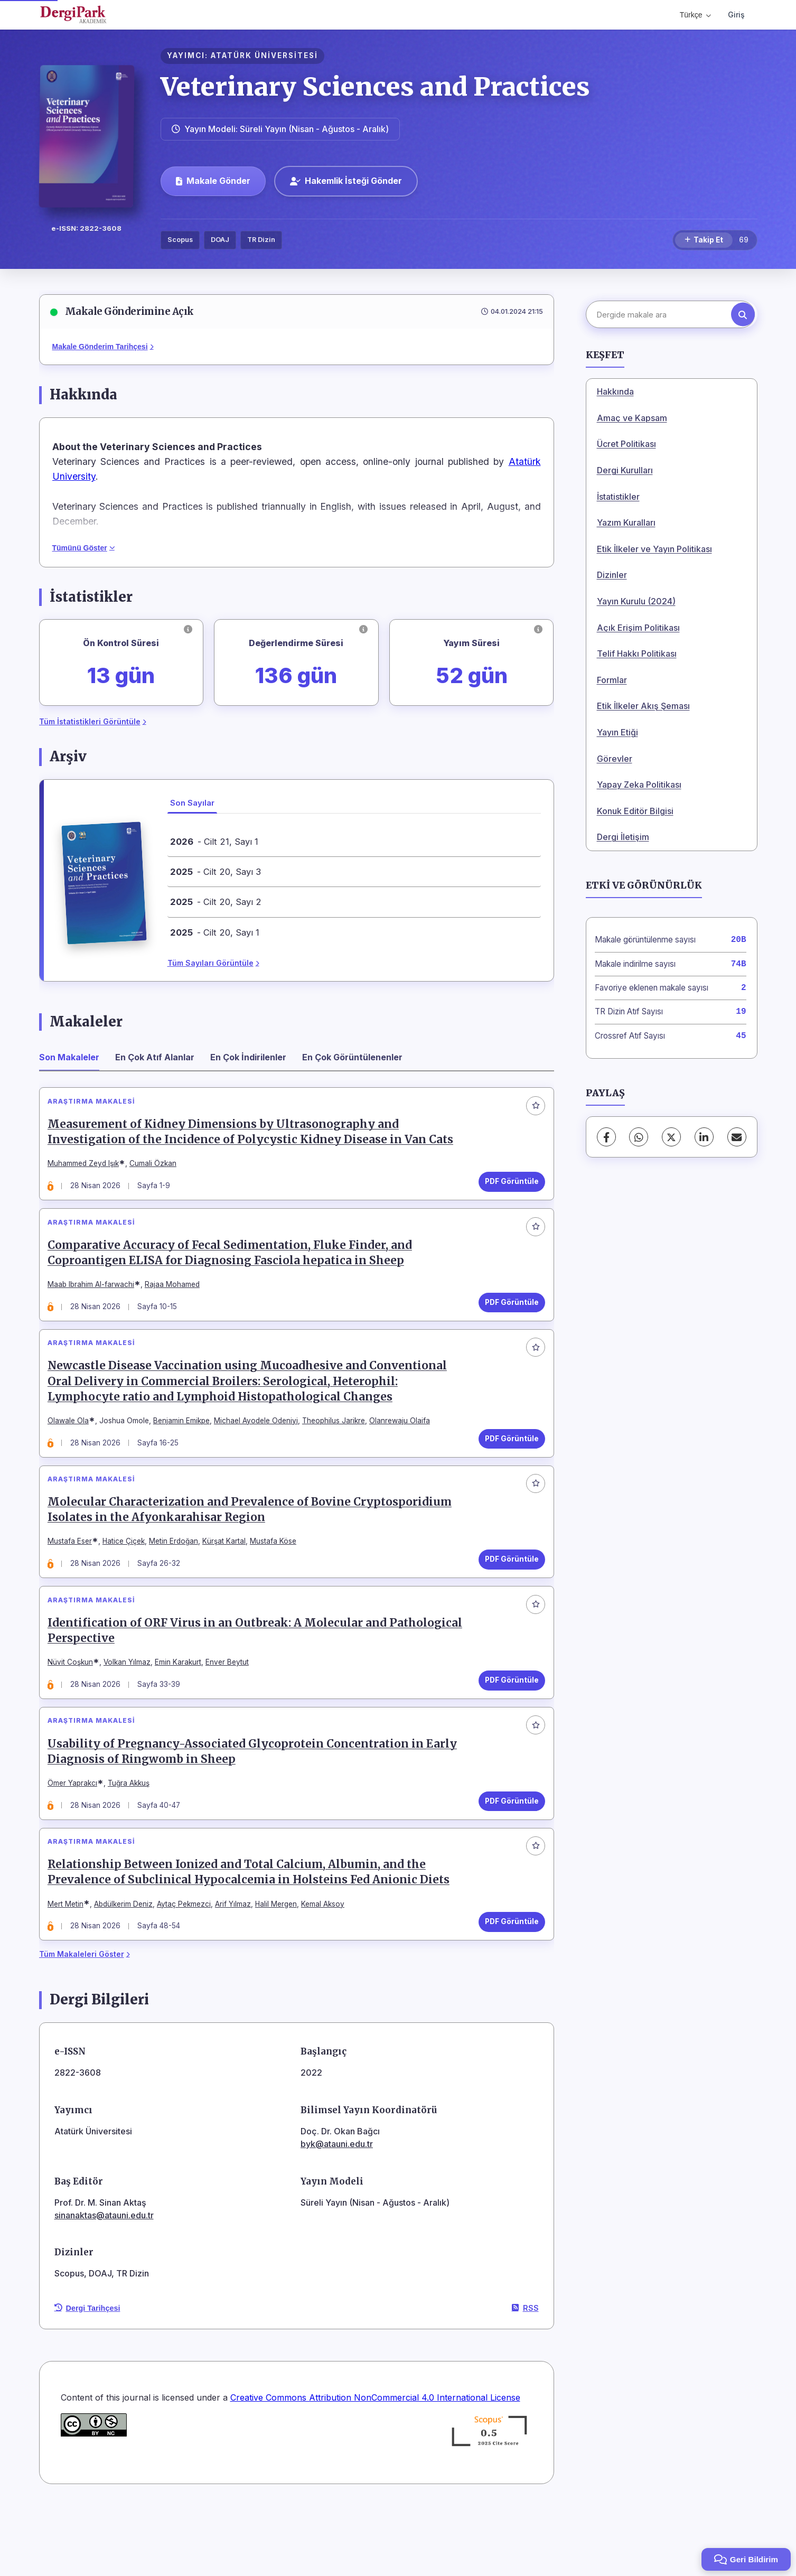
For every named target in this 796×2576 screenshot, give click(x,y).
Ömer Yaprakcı (77, 1839)
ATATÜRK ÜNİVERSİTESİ (264, 55)
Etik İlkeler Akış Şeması (643, 706)
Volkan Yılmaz (132, 1708)
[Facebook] (606, 1136)
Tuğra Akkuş (134, 1839)
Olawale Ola (73, 1446)
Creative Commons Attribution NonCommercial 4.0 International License (375, 2468)
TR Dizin (261, 240)
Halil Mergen (281, 1969)
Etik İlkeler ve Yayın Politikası (654, 549)
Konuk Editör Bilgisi (635, 811)
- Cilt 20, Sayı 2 (215, 902)
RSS (525, 2379)
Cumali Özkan (158, 1168)
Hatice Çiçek (129, 1577)
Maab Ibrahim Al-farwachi (96, 1299)
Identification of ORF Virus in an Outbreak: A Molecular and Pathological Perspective (222, 1676)
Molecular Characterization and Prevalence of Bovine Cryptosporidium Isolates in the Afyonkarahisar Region (255, 1545)
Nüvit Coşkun (75, 1708)
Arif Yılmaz (238, 1969)
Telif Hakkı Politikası (637, 653)
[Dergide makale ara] (670, 314)
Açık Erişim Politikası (638, 627)
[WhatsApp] (638, 1136)
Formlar (612, 680)
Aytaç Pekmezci (189, 1969)
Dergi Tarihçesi (87, 2379)
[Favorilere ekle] (530, 1110)
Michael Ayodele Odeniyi (261, 1446)
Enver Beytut (232, 1708)
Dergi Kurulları (625, 470)
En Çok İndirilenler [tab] (248, 1057)
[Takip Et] (704, 240)
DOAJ (220, 240)
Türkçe (695, 15)
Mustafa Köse (278, 1577)
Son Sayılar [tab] (192, 803)
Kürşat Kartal (229, 1577)
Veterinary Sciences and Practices (375, 86)
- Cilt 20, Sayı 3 (215, 872)
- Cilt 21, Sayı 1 (214, 841)
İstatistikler (618, 496)
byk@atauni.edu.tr (337, 2214)
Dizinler (612, 575)
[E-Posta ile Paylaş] (736, 1136)
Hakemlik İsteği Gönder (346, 180)
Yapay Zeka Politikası (639, 784)
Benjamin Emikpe (186, 1446)
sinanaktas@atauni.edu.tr (104, 2286)
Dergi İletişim (623, 837)
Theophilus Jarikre (338, 1446)
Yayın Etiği (617, 732)
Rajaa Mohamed (177, 1299)
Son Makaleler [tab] (69, 1057)
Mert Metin (71, 1969)
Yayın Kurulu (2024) (636, 601)
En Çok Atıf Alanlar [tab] (154, 1057)
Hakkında (615, 391)
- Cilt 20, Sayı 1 (214, 932)
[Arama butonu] (743, 314)
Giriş (736, 14)
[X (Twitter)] (671, 1136)
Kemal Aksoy (328, 1969)
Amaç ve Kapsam (632, 418)
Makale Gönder (213, 180)
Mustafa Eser (75, 1577)
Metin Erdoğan (178, 1577)
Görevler (614, 758)
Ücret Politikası (626, 443)
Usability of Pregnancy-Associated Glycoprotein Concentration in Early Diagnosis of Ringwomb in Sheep (257, 1807)
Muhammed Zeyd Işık (88, 1168)
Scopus (180, 240)
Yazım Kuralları (626, 522)
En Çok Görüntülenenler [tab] (352, 1057)
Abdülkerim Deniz (128, 1969)
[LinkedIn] (704, 1136)
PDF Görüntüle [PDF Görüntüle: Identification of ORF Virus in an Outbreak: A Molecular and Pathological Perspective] (507, 1725)
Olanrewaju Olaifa (404, 1446)
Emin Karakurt (183, 1708)
